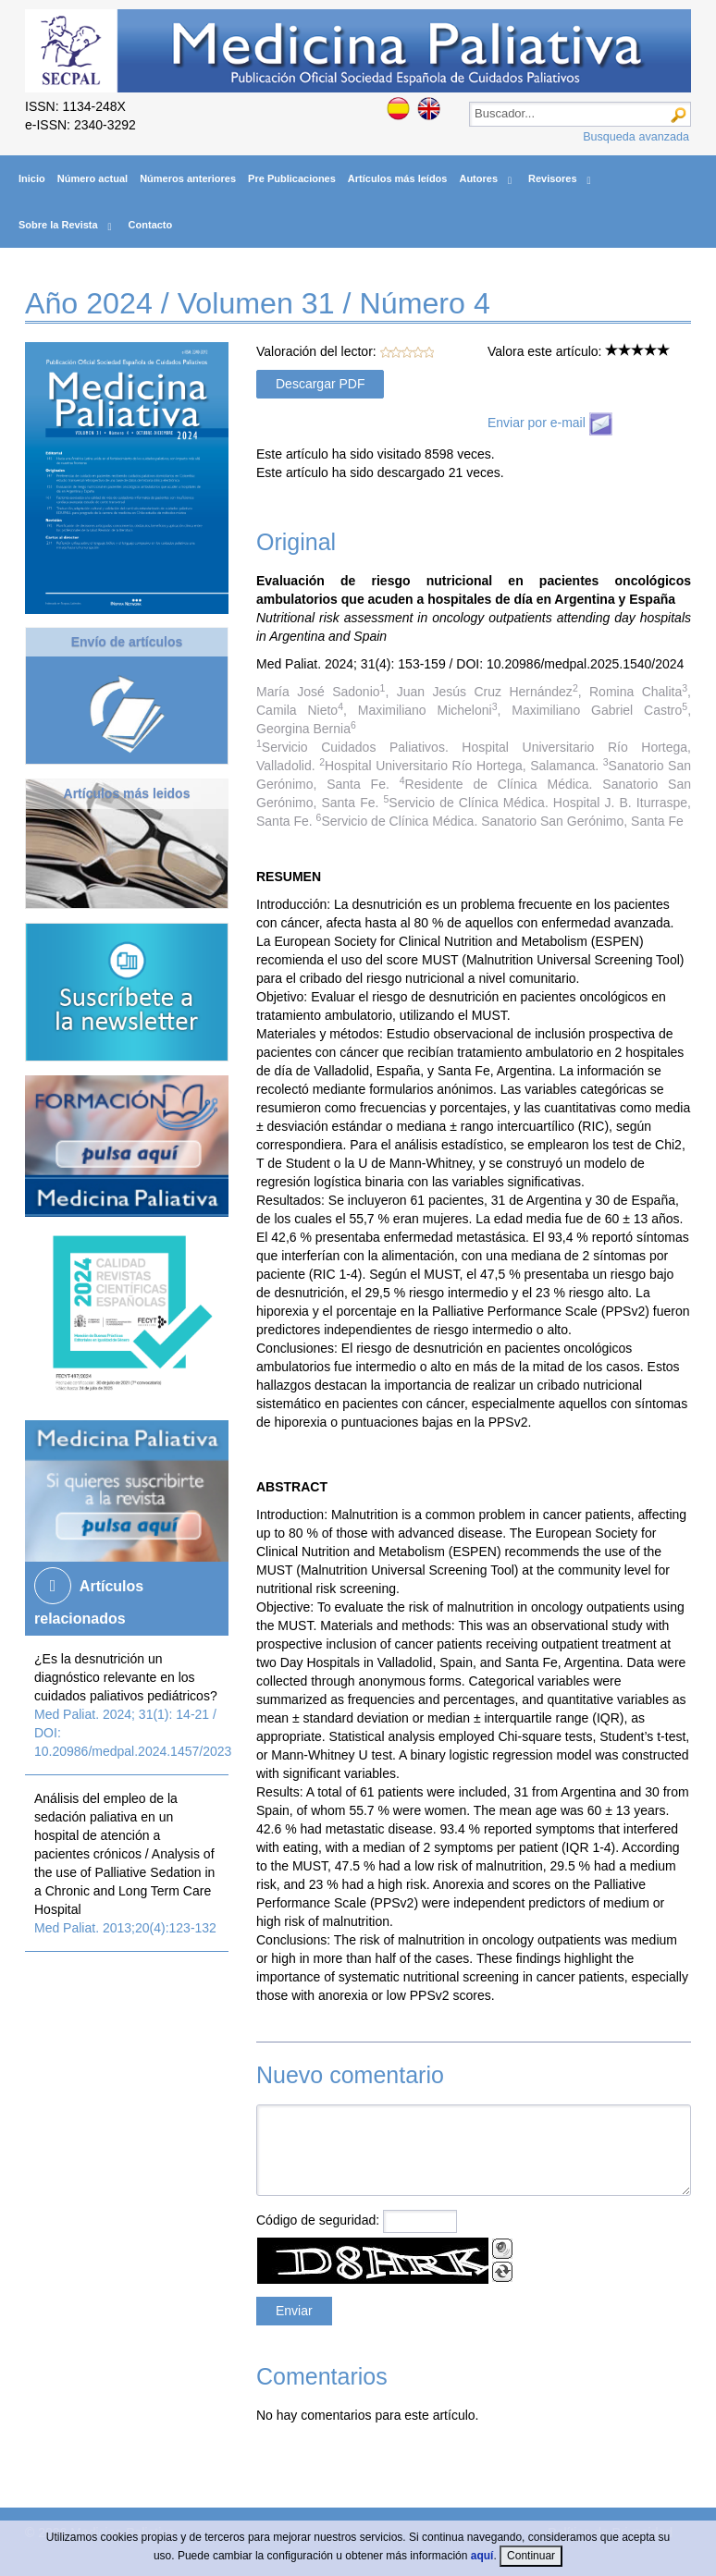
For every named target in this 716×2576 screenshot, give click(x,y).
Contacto (151, 224)
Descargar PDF (320, 383)
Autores (478, 178)
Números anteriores (188, 178)
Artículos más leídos (398, 178)
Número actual (92, 178)
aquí (482, 2555)
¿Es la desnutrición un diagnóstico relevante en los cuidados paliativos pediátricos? (125, 1677)
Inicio (32, 178)
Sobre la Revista (58, 224)
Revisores (552, 178)
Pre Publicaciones (292, 178)
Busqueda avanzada (636, 136)
